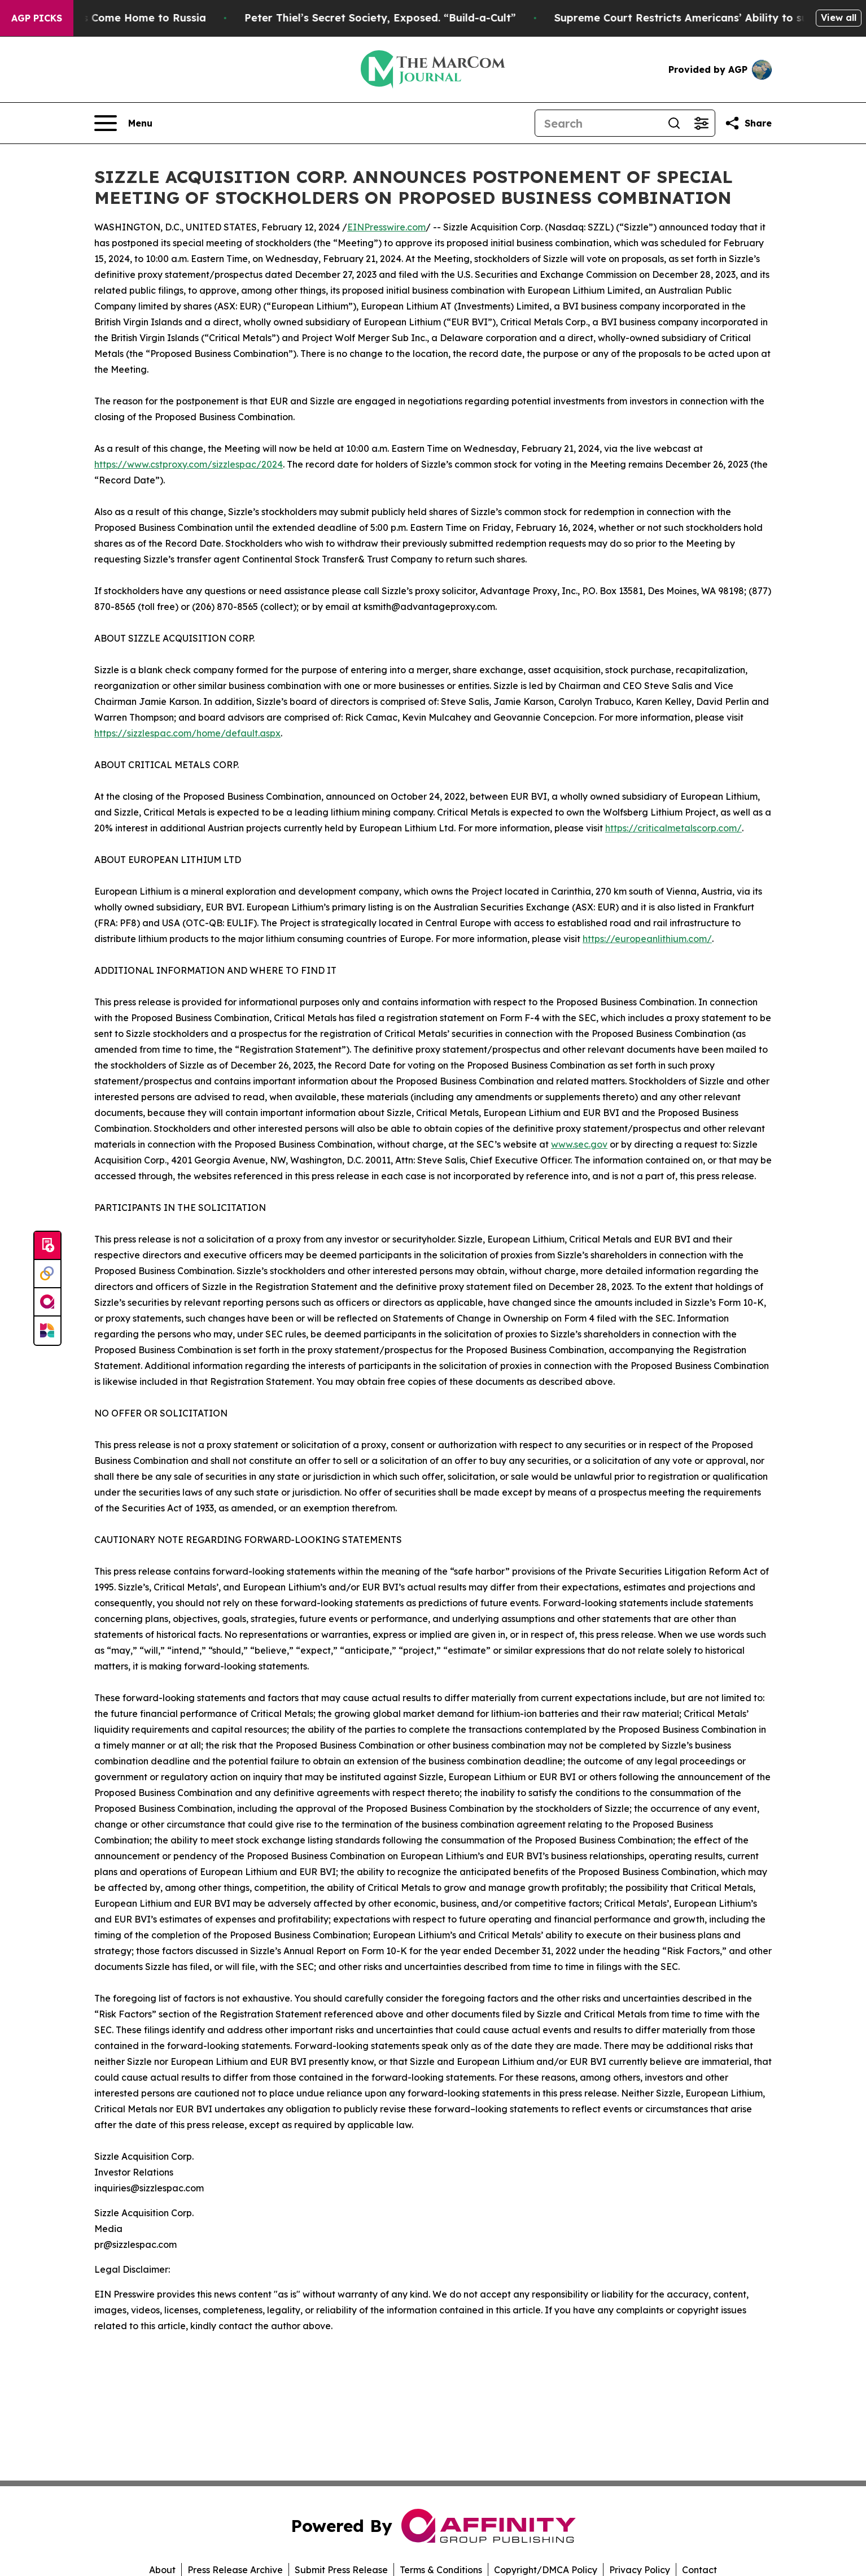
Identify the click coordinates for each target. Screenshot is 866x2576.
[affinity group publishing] (47, 1302)
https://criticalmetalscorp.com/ (673, 828)
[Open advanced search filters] (701, 123)
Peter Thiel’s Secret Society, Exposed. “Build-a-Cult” (391, 17)
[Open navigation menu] (123, 123)
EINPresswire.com (386, 227)
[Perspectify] (47, 1274)
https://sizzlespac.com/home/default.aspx (187, 733)
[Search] (598, 123)
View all (838, 17)
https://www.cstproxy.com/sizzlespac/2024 (188, 464)
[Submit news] (47, 1246)
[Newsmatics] (47, 1331)
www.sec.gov (579, 1144)
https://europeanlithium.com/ (647, 938)
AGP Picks (36, 18)
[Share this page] (748, 123)
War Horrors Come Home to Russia (125, 17)
